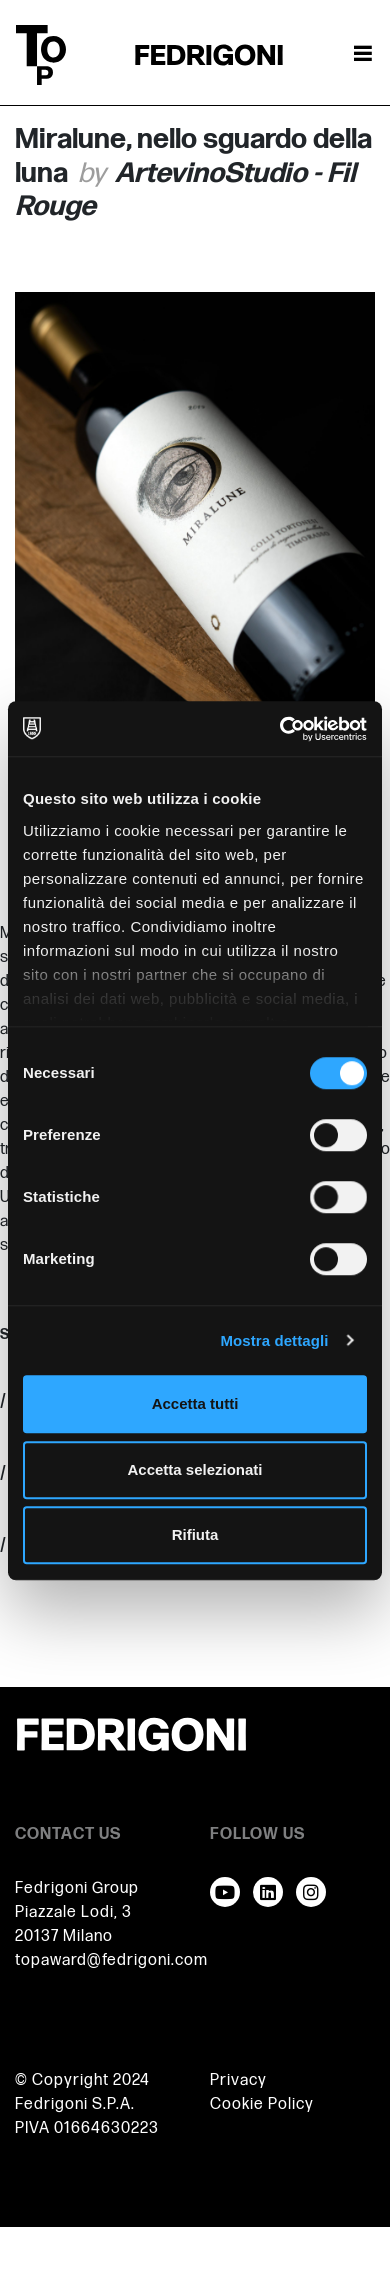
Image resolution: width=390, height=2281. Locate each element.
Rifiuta (195, 1534)
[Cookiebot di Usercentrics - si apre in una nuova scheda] (280, 729)
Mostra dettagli (274, 1340)
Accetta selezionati (194, 1469)
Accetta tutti (195, 1403)
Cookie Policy (262, 2104)
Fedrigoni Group (77, 1888)
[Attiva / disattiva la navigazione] (363, 55)
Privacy (238, 2080)
